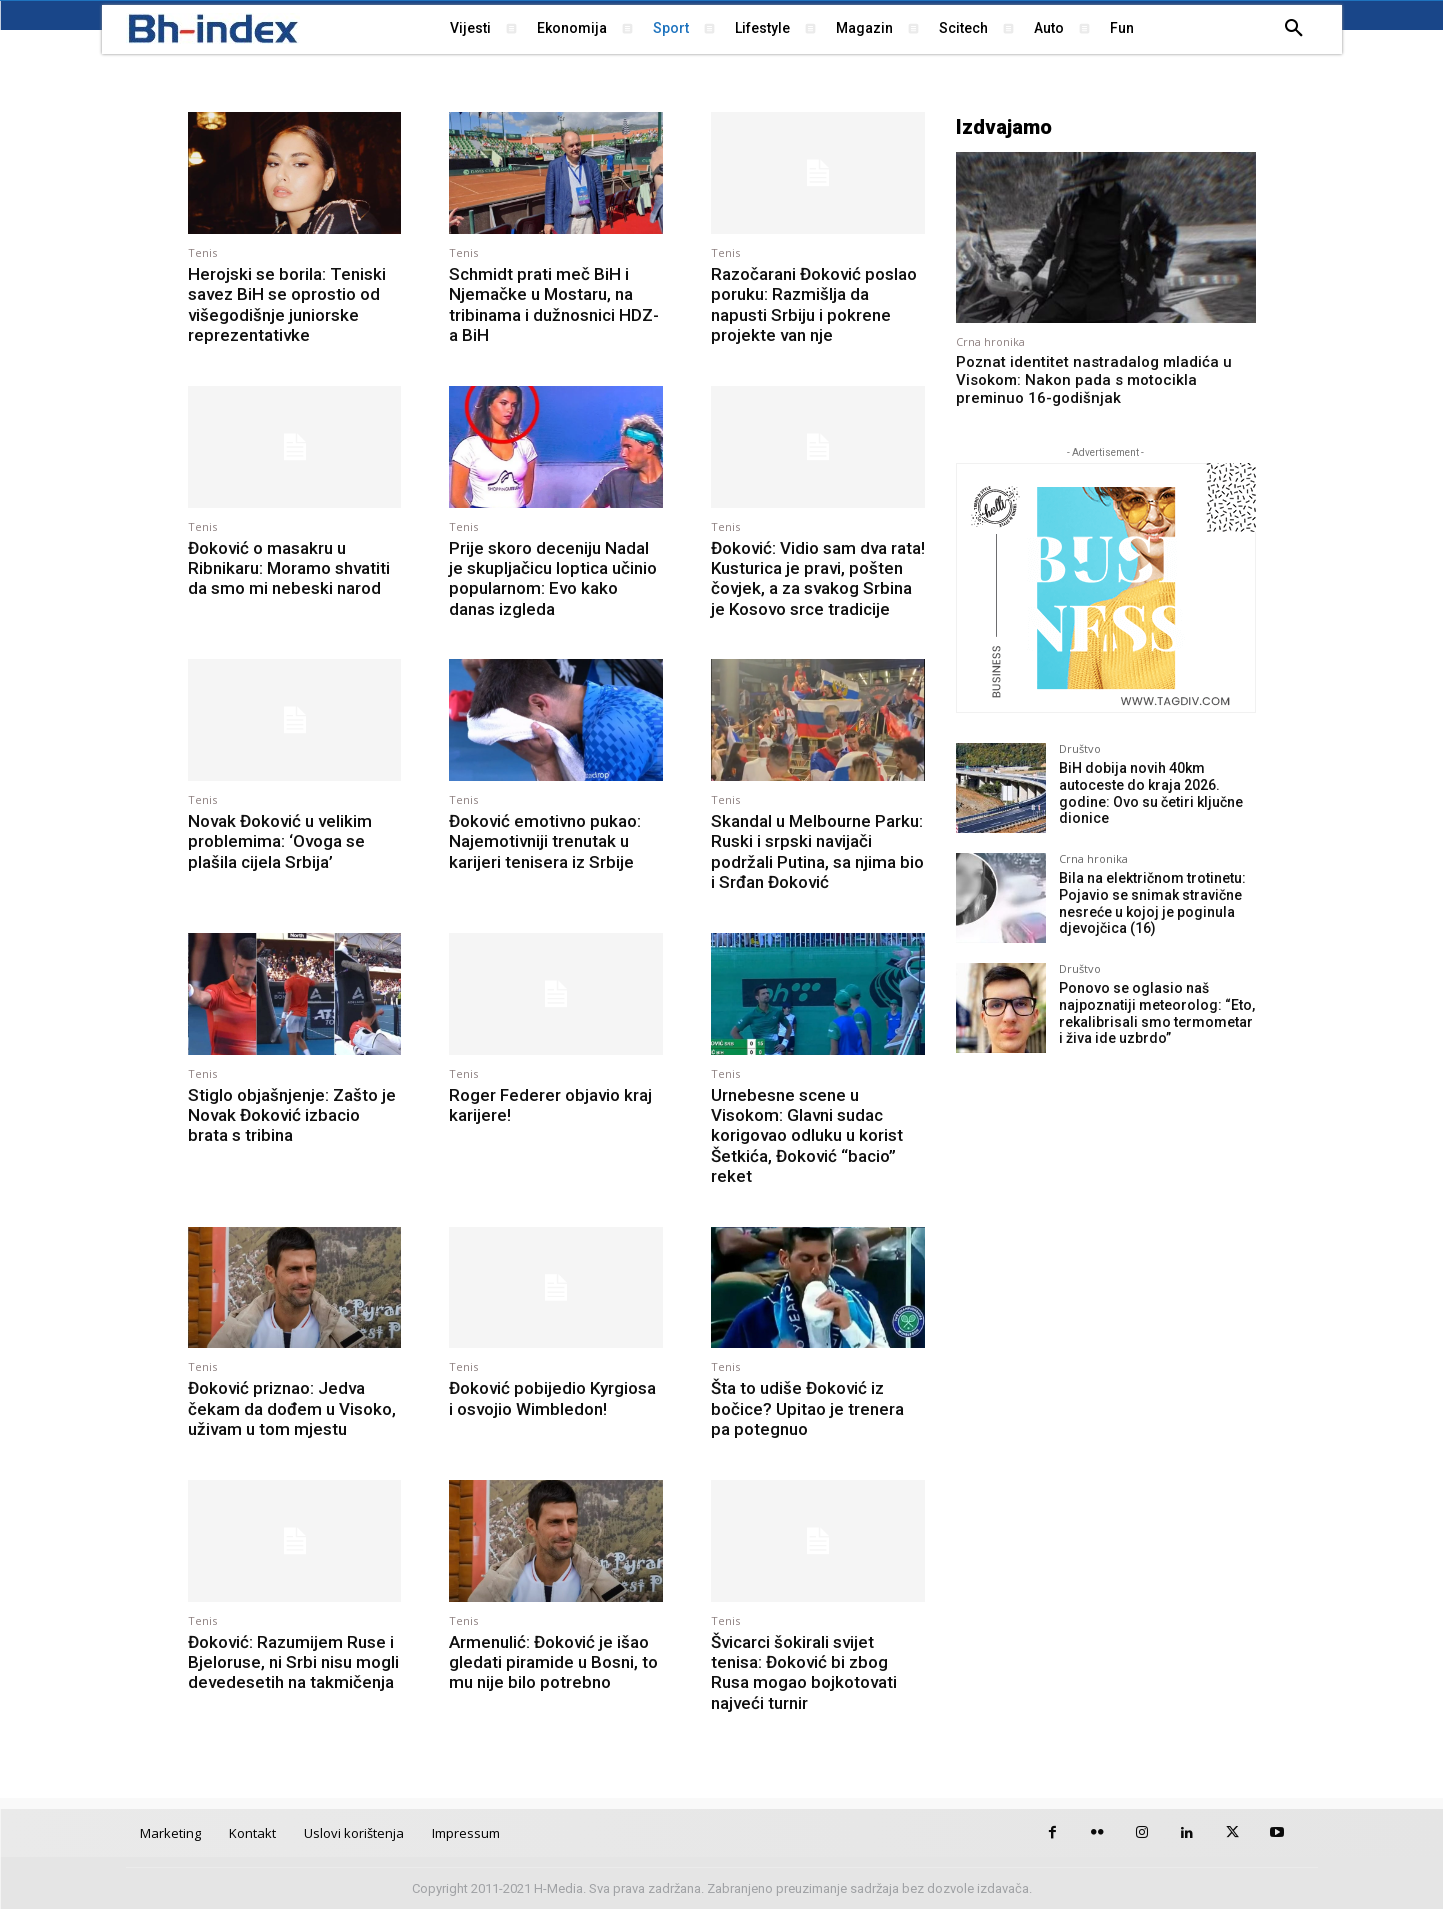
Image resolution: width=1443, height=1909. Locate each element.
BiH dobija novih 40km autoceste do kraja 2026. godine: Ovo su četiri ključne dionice (1151, 793)
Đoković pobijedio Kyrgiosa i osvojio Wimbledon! (552, 1398)
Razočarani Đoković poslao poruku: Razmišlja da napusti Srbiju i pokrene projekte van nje (814, 304)
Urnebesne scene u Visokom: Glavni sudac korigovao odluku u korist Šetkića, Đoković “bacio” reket (807, 1136)
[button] (1294, 29)
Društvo (1080, 748)
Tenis (202, 252)
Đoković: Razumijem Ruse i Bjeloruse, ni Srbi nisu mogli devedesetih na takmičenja (293, 1662)
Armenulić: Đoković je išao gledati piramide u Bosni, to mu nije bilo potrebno (553, 1662)
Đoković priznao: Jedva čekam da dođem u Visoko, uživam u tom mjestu (292, 1408)
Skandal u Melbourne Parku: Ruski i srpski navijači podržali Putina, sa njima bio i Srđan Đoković (817, 851)
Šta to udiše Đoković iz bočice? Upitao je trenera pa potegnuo (807, 1408)
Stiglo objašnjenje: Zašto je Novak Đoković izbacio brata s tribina (292, 1115)
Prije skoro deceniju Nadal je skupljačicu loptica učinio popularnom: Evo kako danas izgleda (553, 578)
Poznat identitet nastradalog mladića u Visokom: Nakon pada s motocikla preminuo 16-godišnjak (1094, 380)
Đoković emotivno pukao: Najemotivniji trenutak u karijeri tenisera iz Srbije (545, 841)
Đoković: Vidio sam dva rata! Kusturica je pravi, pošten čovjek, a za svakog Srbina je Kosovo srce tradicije (818, 578)
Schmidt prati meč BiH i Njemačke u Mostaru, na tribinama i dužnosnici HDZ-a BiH (554, 304)
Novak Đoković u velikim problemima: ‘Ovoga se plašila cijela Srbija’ (280, 841)
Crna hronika (990, 341)
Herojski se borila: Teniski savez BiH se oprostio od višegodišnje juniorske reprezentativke (287, 304)
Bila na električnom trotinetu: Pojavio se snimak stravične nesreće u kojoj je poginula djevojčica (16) (1152, 903)
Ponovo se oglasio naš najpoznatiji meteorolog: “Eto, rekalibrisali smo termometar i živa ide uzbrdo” (1157, 1013)
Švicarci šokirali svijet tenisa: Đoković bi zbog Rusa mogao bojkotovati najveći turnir (804, 1672)
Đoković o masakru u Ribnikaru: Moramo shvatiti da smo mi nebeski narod (289, 568)
